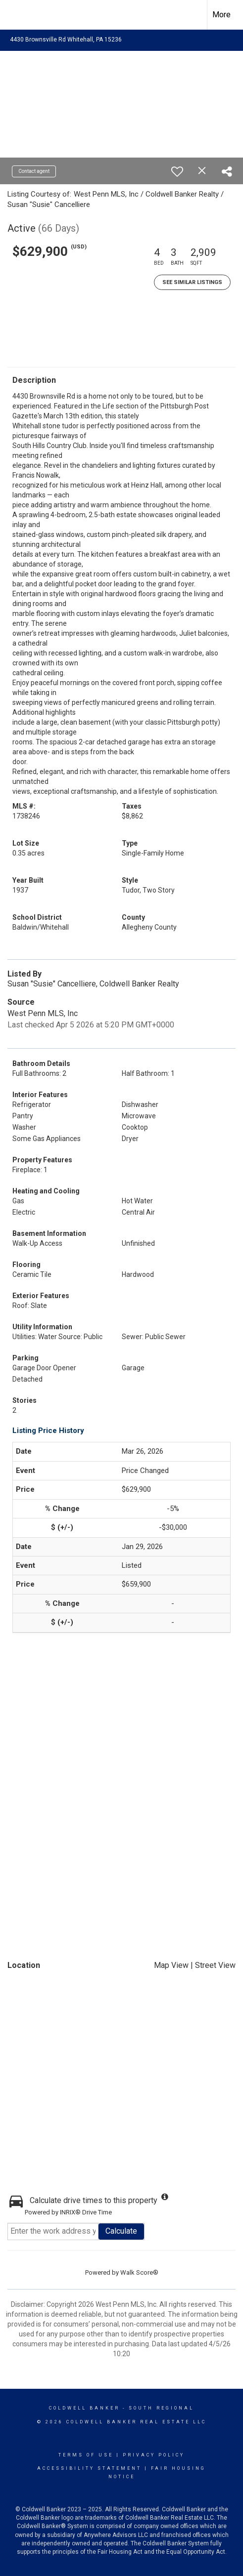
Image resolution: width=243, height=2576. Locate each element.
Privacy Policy (154, 2455)
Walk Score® (139, 2272)
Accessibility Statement (89, 2468)
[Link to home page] (16, 15)
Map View (171, 1965)
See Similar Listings (192, 282)
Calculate (121, 2231)
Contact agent (33, 171)
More (221, 14)
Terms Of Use (85, 2455)
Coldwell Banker (84, 2408)
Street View (215, 1965)
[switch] (177, 171)
